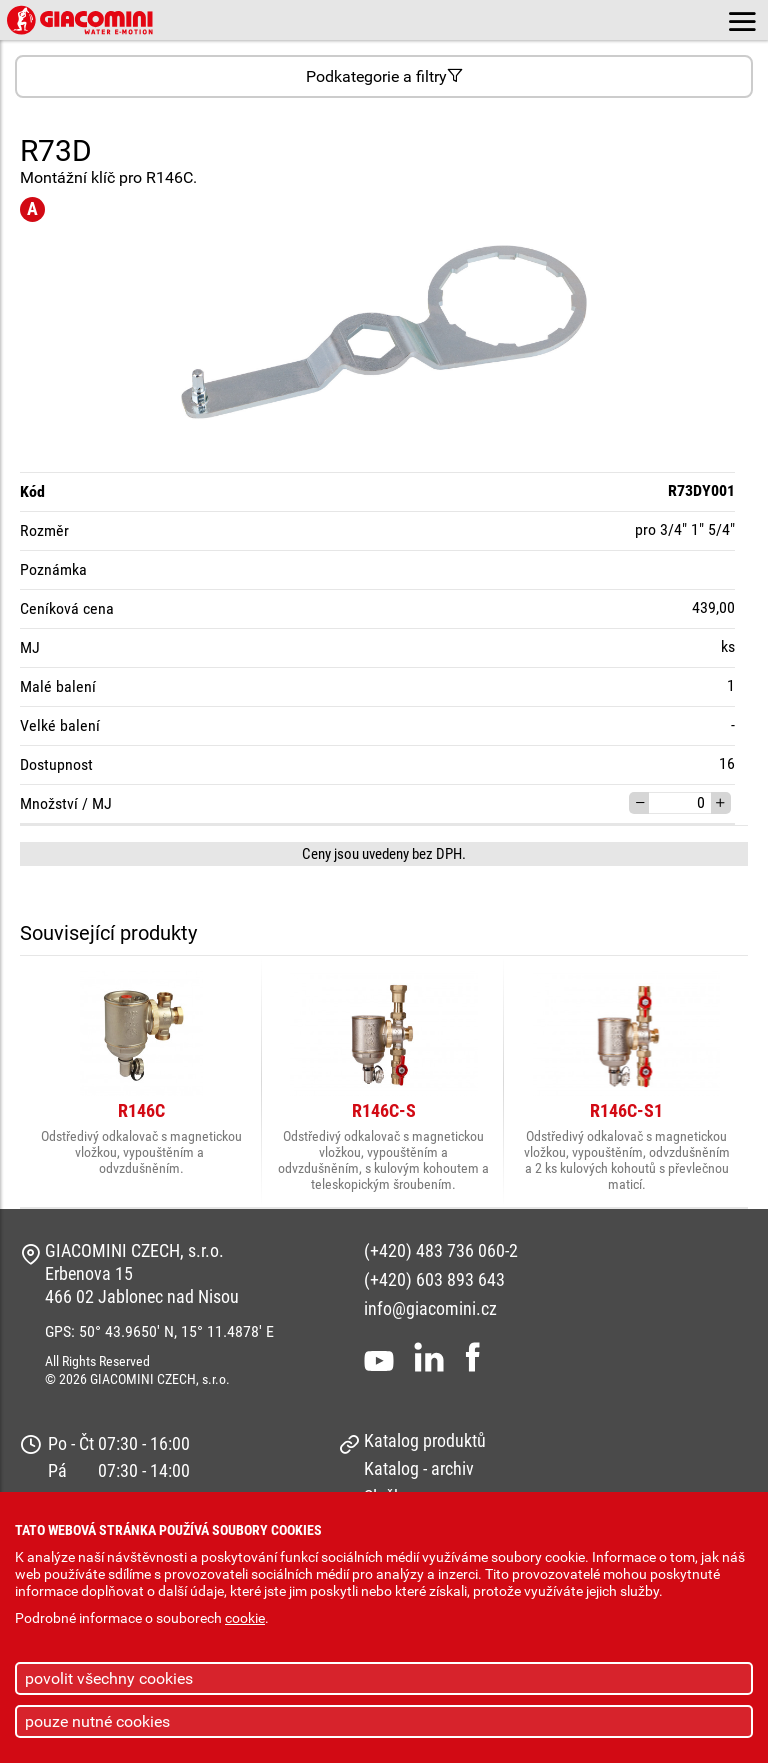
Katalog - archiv (419, 1468)
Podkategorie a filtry (384, 76)
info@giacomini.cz (430, 1308)
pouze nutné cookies (97, 1721)
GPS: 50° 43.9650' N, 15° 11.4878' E (159, 1331)
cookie (245, 1618)
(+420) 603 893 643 (434, 1279)
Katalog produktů (425, 1440)
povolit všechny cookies (109, 1678)
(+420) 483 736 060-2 (441, 1250)
